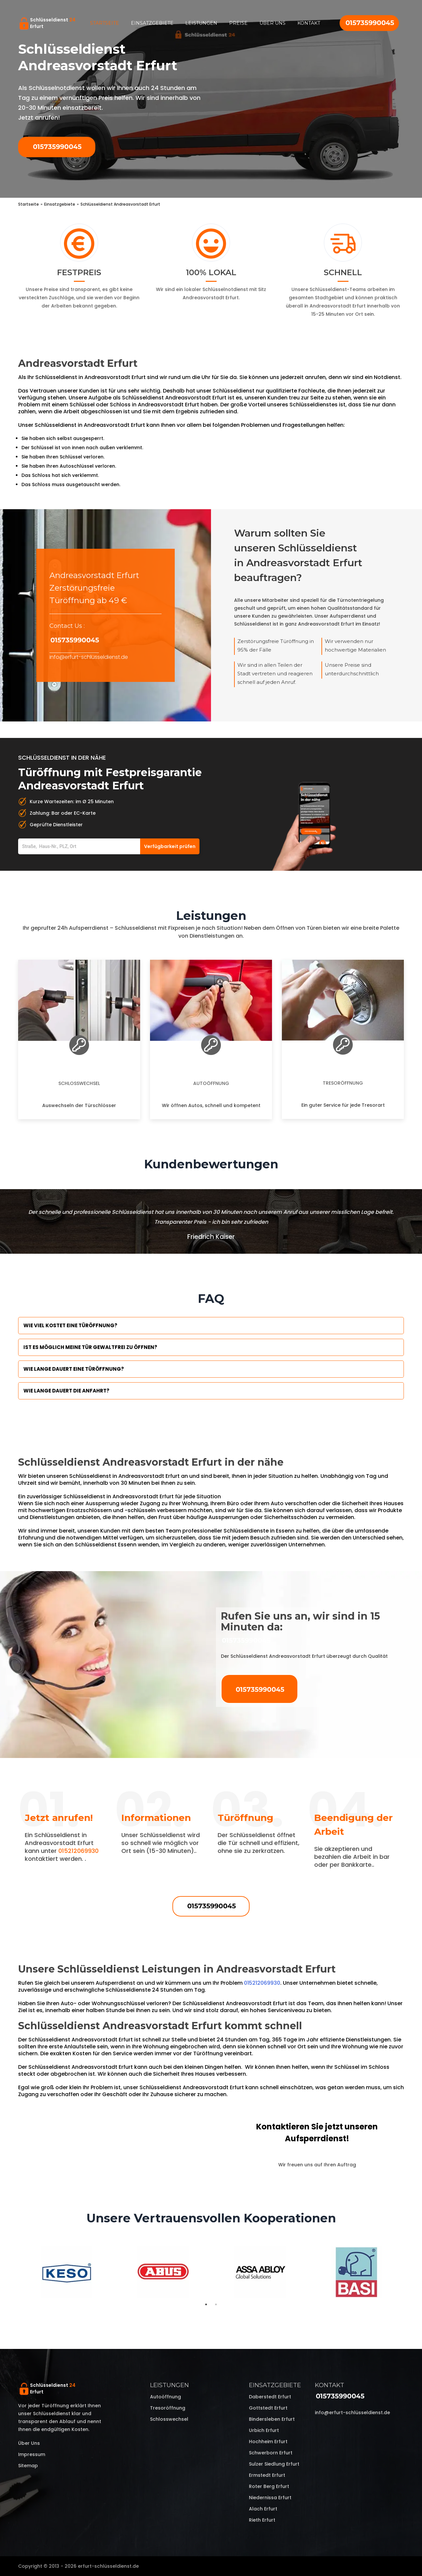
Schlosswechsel (79, 1083)
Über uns (272, 23)
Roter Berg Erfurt (269, 2486)
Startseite (104, 23)
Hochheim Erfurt (268, 2441)
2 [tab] (216, 2304)
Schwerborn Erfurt (270, 2452)
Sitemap (28, 2465)
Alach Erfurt (263, 2508)
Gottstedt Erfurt (268, 2408)
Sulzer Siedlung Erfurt (274, 2464)
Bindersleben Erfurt (272, 2419)
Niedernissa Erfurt (270, 2497)
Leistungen (201, 23)
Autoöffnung (211, 1083)
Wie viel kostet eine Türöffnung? (70, 1325)
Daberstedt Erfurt (270, 2396)
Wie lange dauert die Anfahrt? (66, 1390)
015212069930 (78, 1851)
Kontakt (308, 23)
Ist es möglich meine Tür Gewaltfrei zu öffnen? (90, 1347)
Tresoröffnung (343, 1083)
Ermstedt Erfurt (267, 2475)
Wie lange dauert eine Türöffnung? (73, 1368)
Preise (238, 23)
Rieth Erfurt (262, 2520)
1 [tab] (206, 2304)
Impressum (31, 2454)
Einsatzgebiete (152, 23)
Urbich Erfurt (264, 2430)
